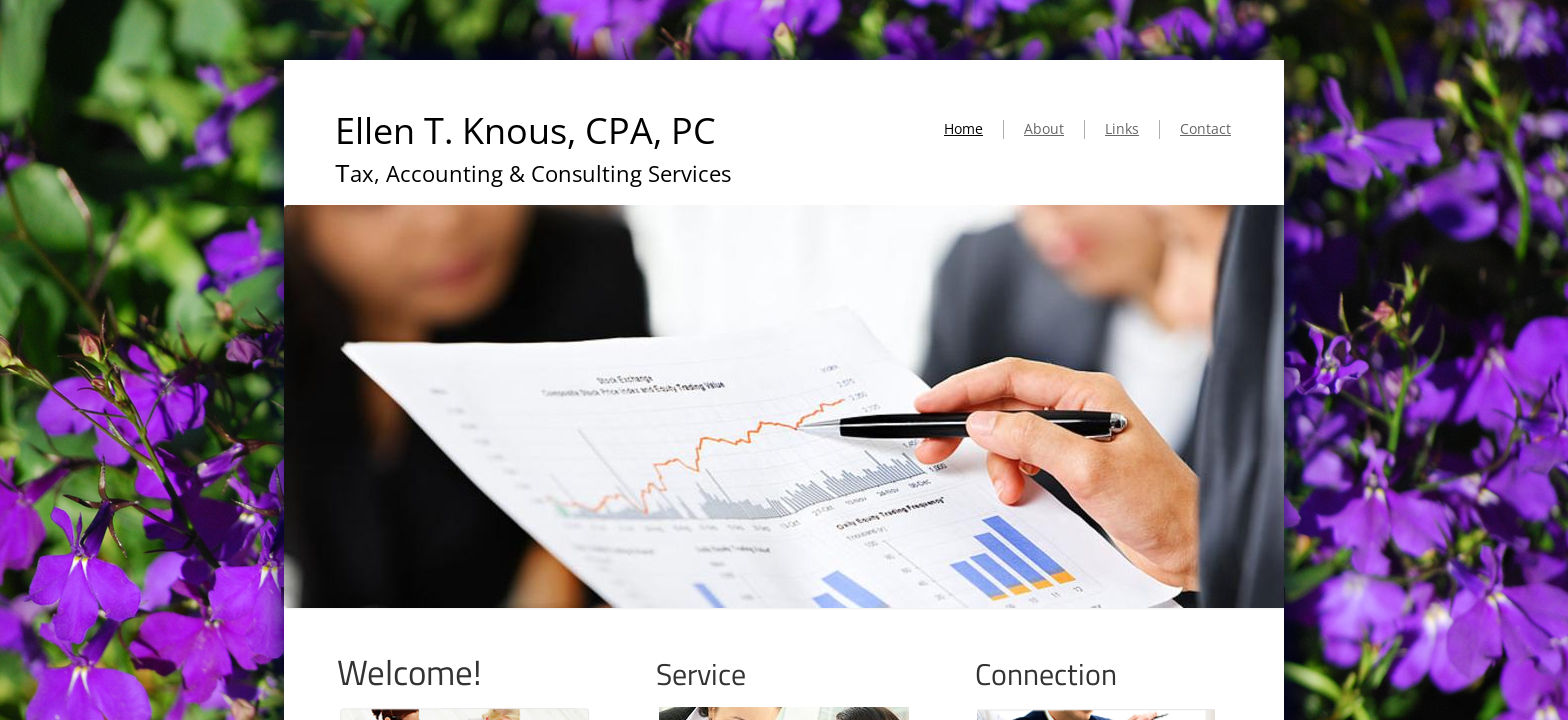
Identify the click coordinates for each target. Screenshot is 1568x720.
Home (963, 128)
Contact (1205, 128)
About (1044, 128)
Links (1122, 128)
